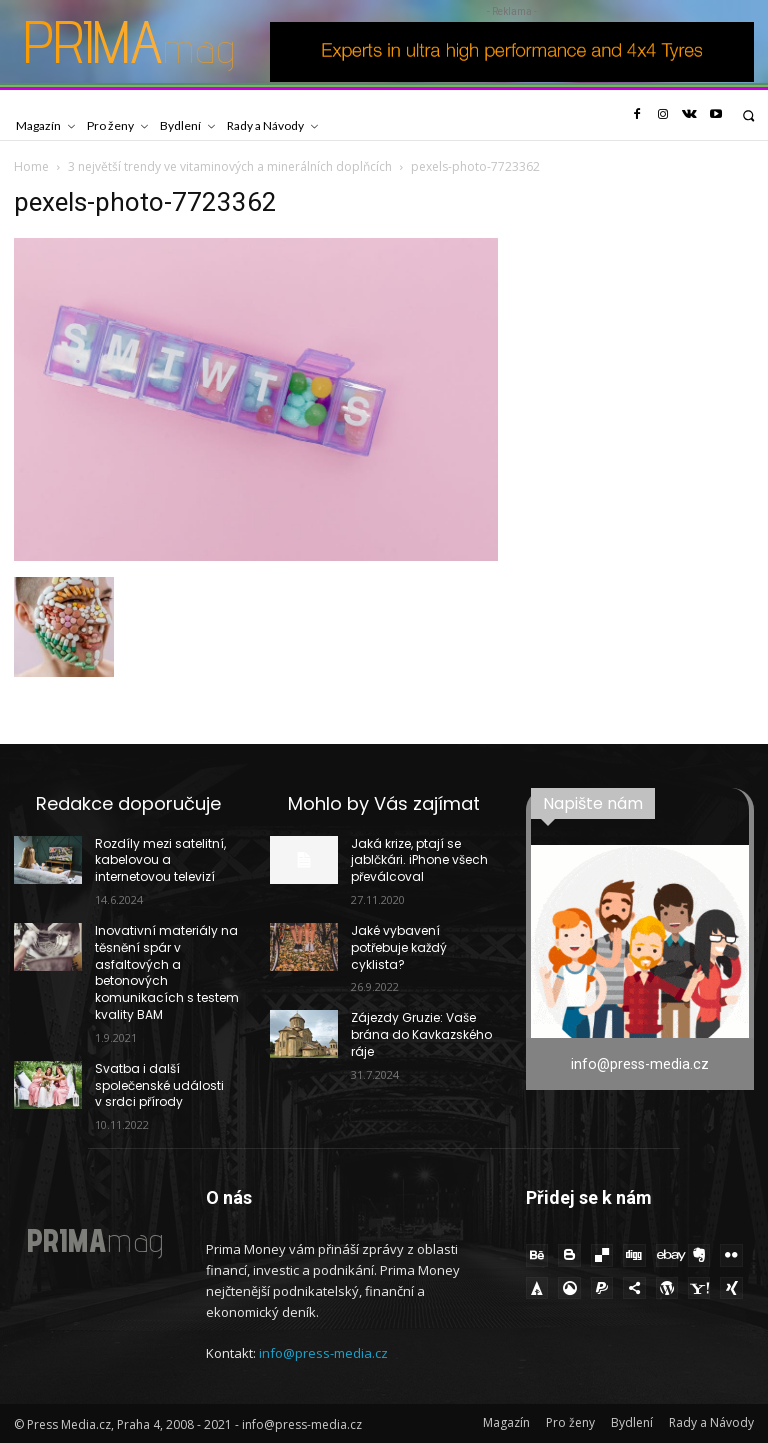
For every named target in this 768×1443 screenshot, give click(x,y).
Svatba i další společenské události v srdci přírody (159, 1085)
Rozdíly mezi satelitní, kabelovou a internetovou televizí (160, 860)
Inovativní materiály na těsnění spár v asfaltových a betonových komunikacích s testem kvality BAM (167, 972)
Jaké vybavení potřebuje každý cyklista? (399, 947)
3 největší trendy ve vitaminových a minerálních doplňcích (230, 166)
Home (31, 166)
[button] (748, 115)
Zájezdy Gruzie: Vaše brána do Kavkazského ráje (421, 1034)
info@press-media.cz (323, 1353)
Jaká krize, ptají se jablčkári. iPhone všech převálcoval (419, 860)
